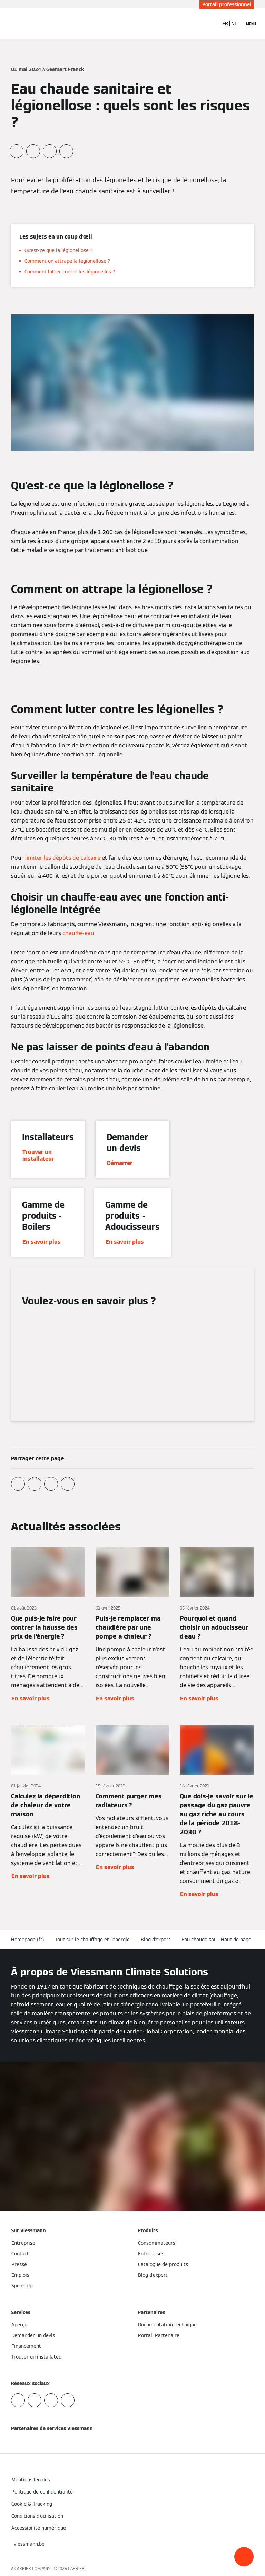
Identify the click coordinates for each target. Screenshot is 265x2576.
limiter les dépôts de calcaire (62, 858)
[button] (244, 2556)
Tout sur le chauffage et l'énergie (92, 1939)
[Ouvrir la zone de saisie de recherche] (210, 23)
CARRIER (76, 2568)
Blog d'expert (155, 1939)
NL (234, 23)
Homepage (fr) (27, 1939)
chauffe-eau (78, 933)
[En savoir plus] (48, 1625)
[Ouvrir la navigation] (251, 23)
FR (225, 23)
